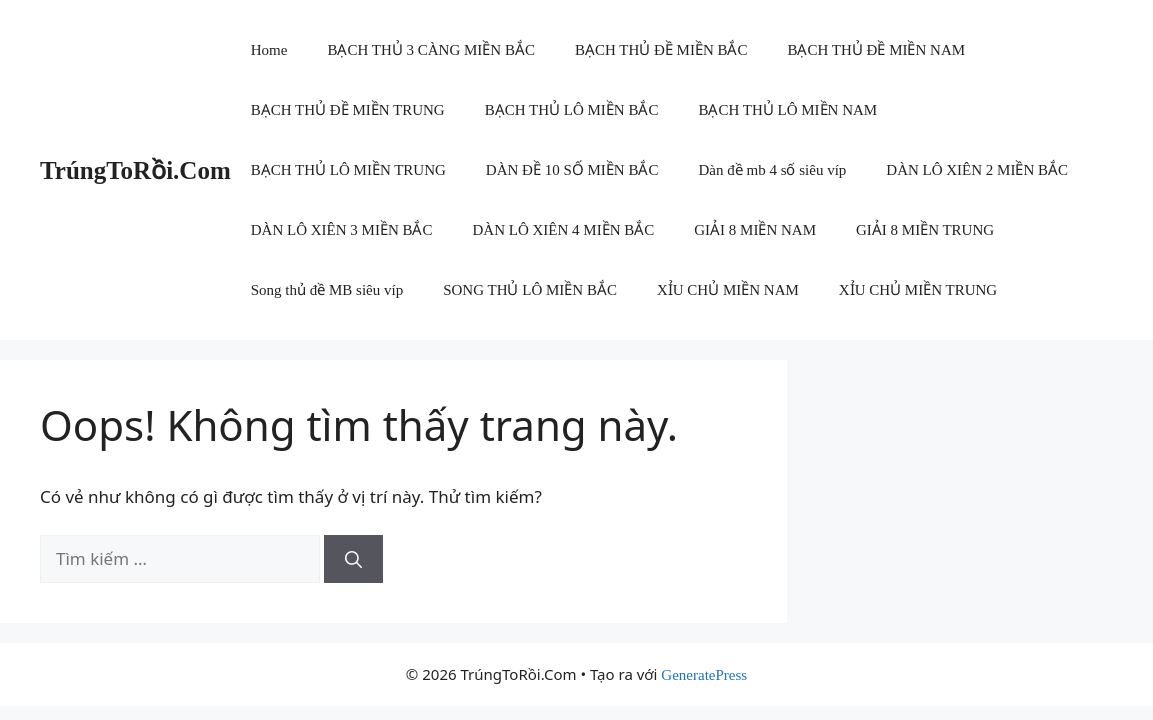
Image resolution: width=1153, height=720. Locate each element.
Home (269, 50)
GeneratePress (704, 675)
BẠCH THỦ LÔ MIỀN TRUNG (348, 170)
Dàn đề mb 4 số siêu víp (772, 170)
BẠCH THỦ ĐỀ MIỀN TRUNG (348, 110)
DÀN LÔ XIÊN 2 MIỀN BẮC (977, 170)
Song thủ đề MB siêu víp (327, 290)
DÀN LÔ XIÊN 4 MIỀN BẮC (563, 230)
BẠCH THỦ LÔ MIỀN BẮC (572, 110)
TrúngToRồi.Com (135, 170)
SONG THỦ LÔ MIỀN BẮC (530, 290)
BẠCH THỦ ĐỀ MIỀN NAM (876, 50)
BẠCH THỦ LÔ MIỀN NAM (787, 110)
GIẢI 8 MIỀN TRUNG (925, 230)
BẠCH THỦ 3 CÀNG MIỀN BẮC (431, 50)
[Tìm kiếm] (353, 559)
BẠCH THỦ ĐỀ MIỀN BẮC (661, 50)
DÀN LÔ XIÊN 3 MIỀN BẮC (342, 230)
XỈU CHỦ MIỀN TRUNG (918, 290)
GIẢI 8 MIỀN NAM (755, 230)
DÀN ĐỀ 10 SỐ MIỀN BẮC (572, 170)
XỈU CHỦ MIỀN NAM (728, 290)
